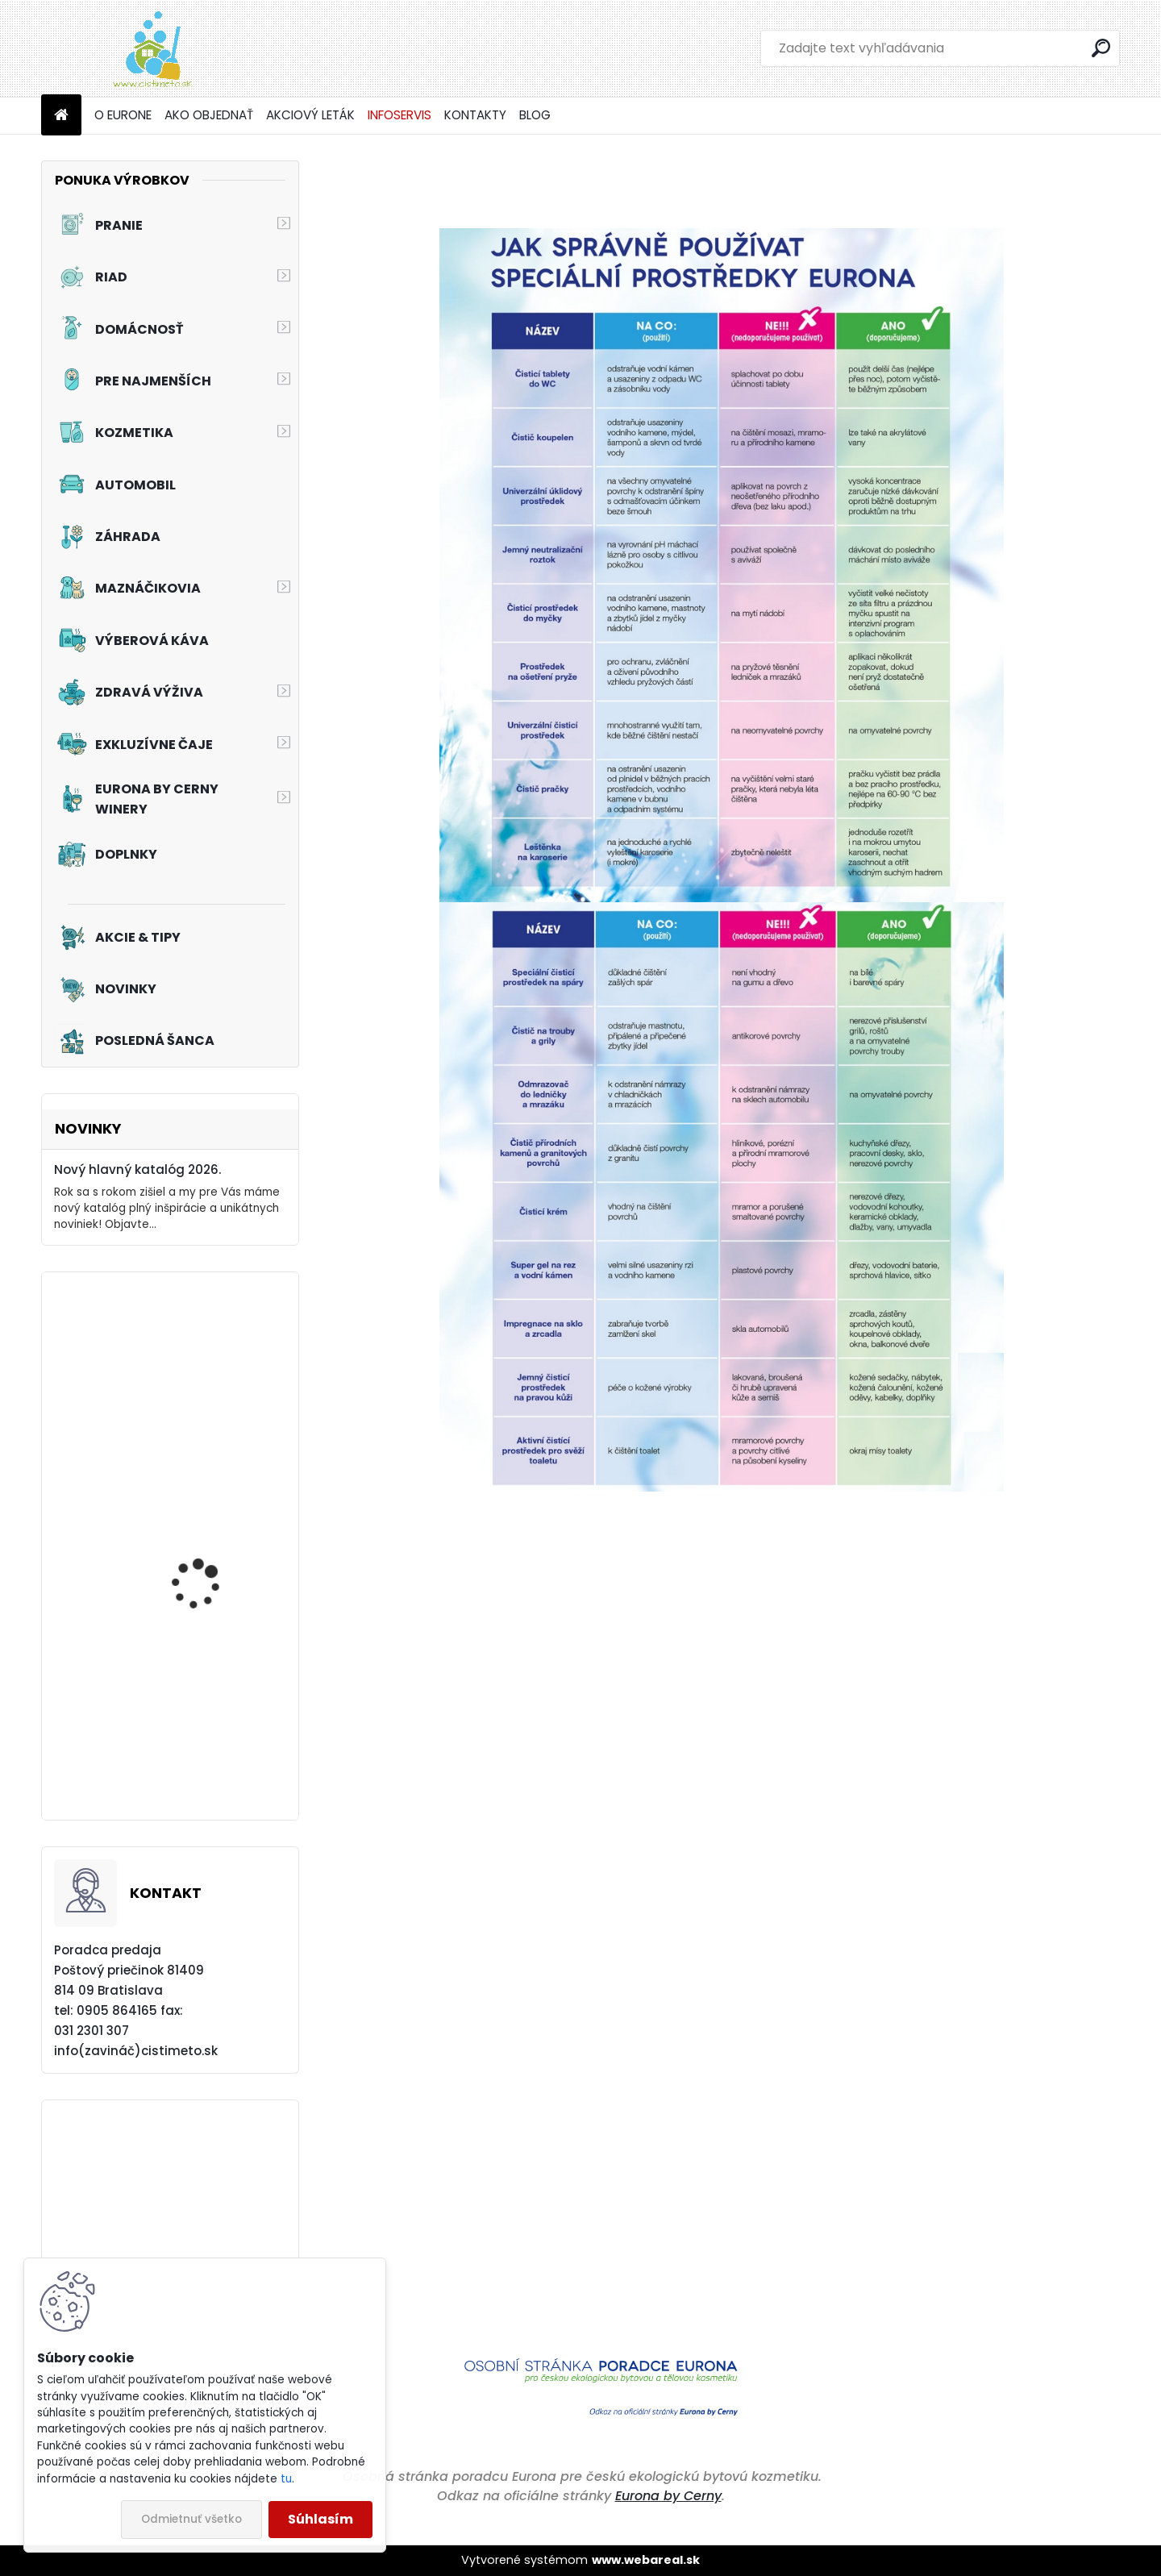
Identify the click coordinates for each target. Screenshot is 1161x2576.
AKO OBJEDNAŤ (208, 114)
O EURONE (123, 114)
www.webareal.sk (646, 2560)
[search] (1101, 48)
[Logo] (152, 48)
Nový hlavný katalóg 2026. (137, 1169)
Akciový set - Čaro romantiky (200, 1576)
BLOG (535, 114)
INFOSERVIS (399, 114)
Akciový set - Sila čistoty (216, 1379)
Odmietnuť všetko (191, 2519)
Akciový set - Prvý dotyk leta (216, 1743)
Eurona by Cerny (668, 2496)
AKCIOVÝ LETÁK (310, 114)
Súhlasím (320, 2519)
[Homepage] (61, 116)
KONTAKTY (475, 114)
